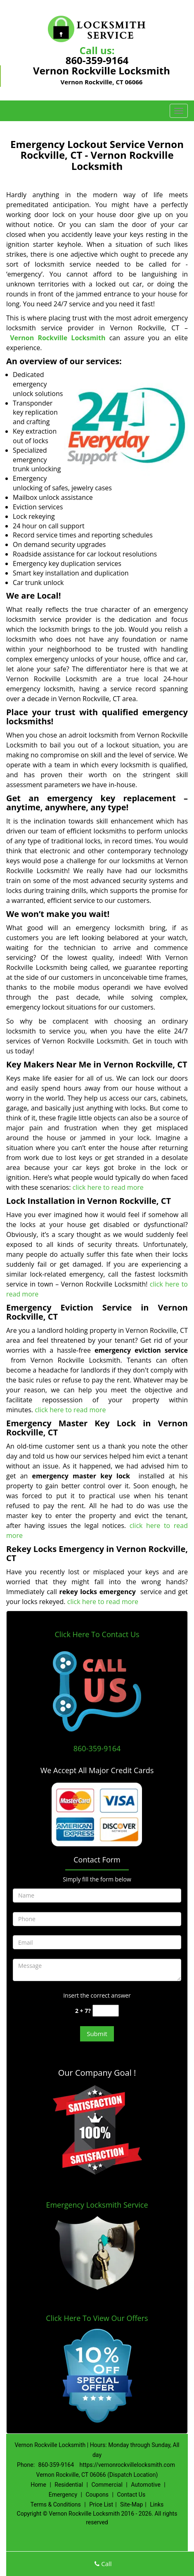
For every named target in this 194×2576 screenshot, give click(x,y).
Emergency (63, 2494)
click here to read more (109, 1187)
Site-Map (131, 2504)
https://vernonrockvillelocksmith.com (127, 2464)
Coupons (97, 2494)
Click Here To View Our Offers (97, 2318)
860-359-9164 (97, 60)
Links (156, 2504)
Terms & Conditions (56, 2504)
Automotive (146, 2484)
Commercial (106, 2484)
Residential (68, 2484)
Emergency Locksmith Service (97, 2205)
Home (38, 2484)
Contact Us (131, 2494)
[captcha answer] (105, 2011)
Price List (101, 2504)
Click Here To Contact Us (96, 1634)
